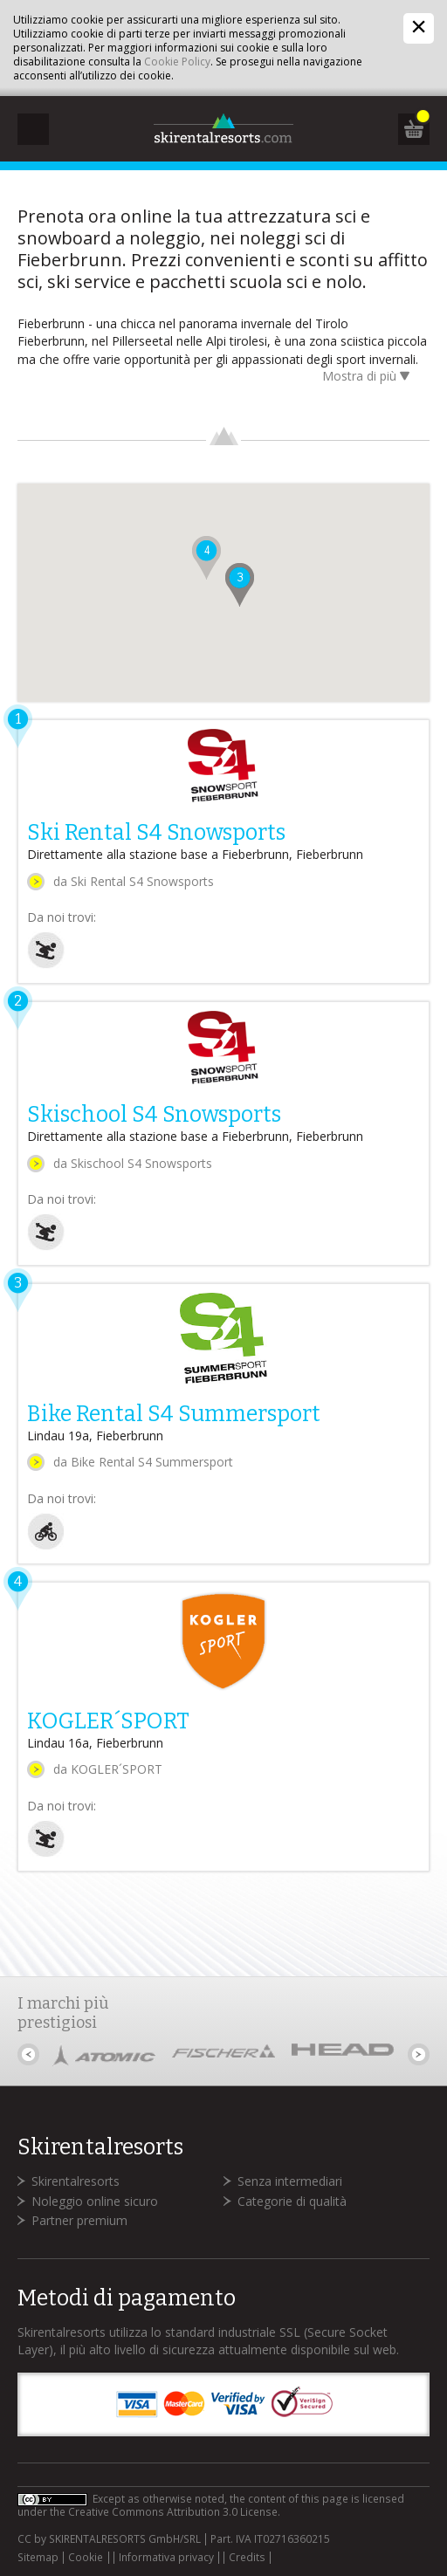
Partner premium (79, 2220)
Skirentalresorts (75, 2181)
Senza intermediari (289, 2181)
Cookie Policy (177, 61)
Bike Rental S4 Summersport (173, 1414)
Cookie (85, 2558)
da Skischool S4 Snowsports (132, 1163)
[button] (240, 586)
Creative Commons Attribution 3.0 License (173, 2511)
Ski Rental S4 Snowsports (156, 833)
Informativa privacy (166, 2558)
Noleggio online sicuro (94, 2201)
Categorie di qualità (292, 2201)
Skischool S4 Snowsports (154, 1115)
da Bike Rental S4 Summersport (143, 1461)
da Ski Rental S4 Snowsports (133, 881)
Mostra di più (369, 378)
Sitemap (37, 2558)
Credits (247, 2558)
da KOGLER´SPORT (107, 1769)
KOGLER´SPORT (108, 1721)
